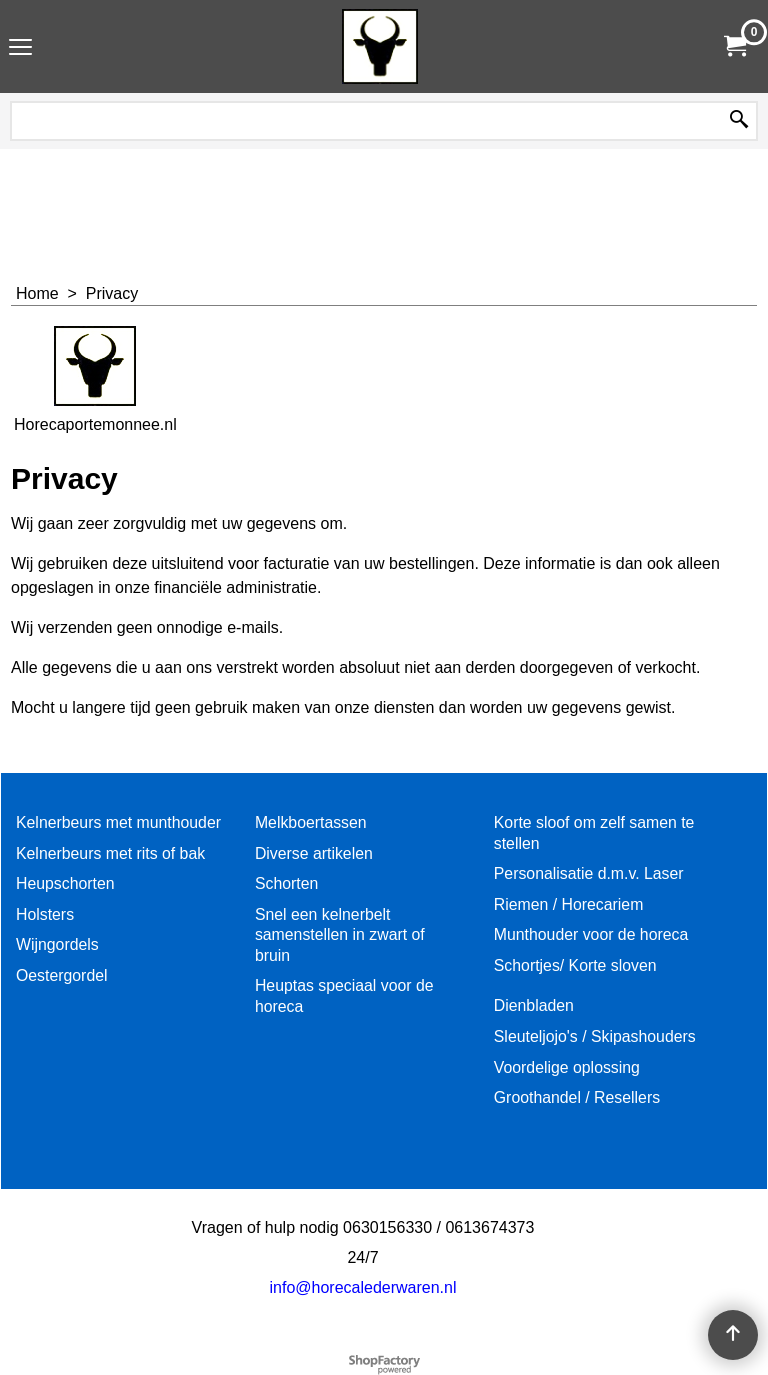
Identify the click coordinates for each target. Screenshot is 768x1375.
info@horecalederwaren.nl (362, 1287)
